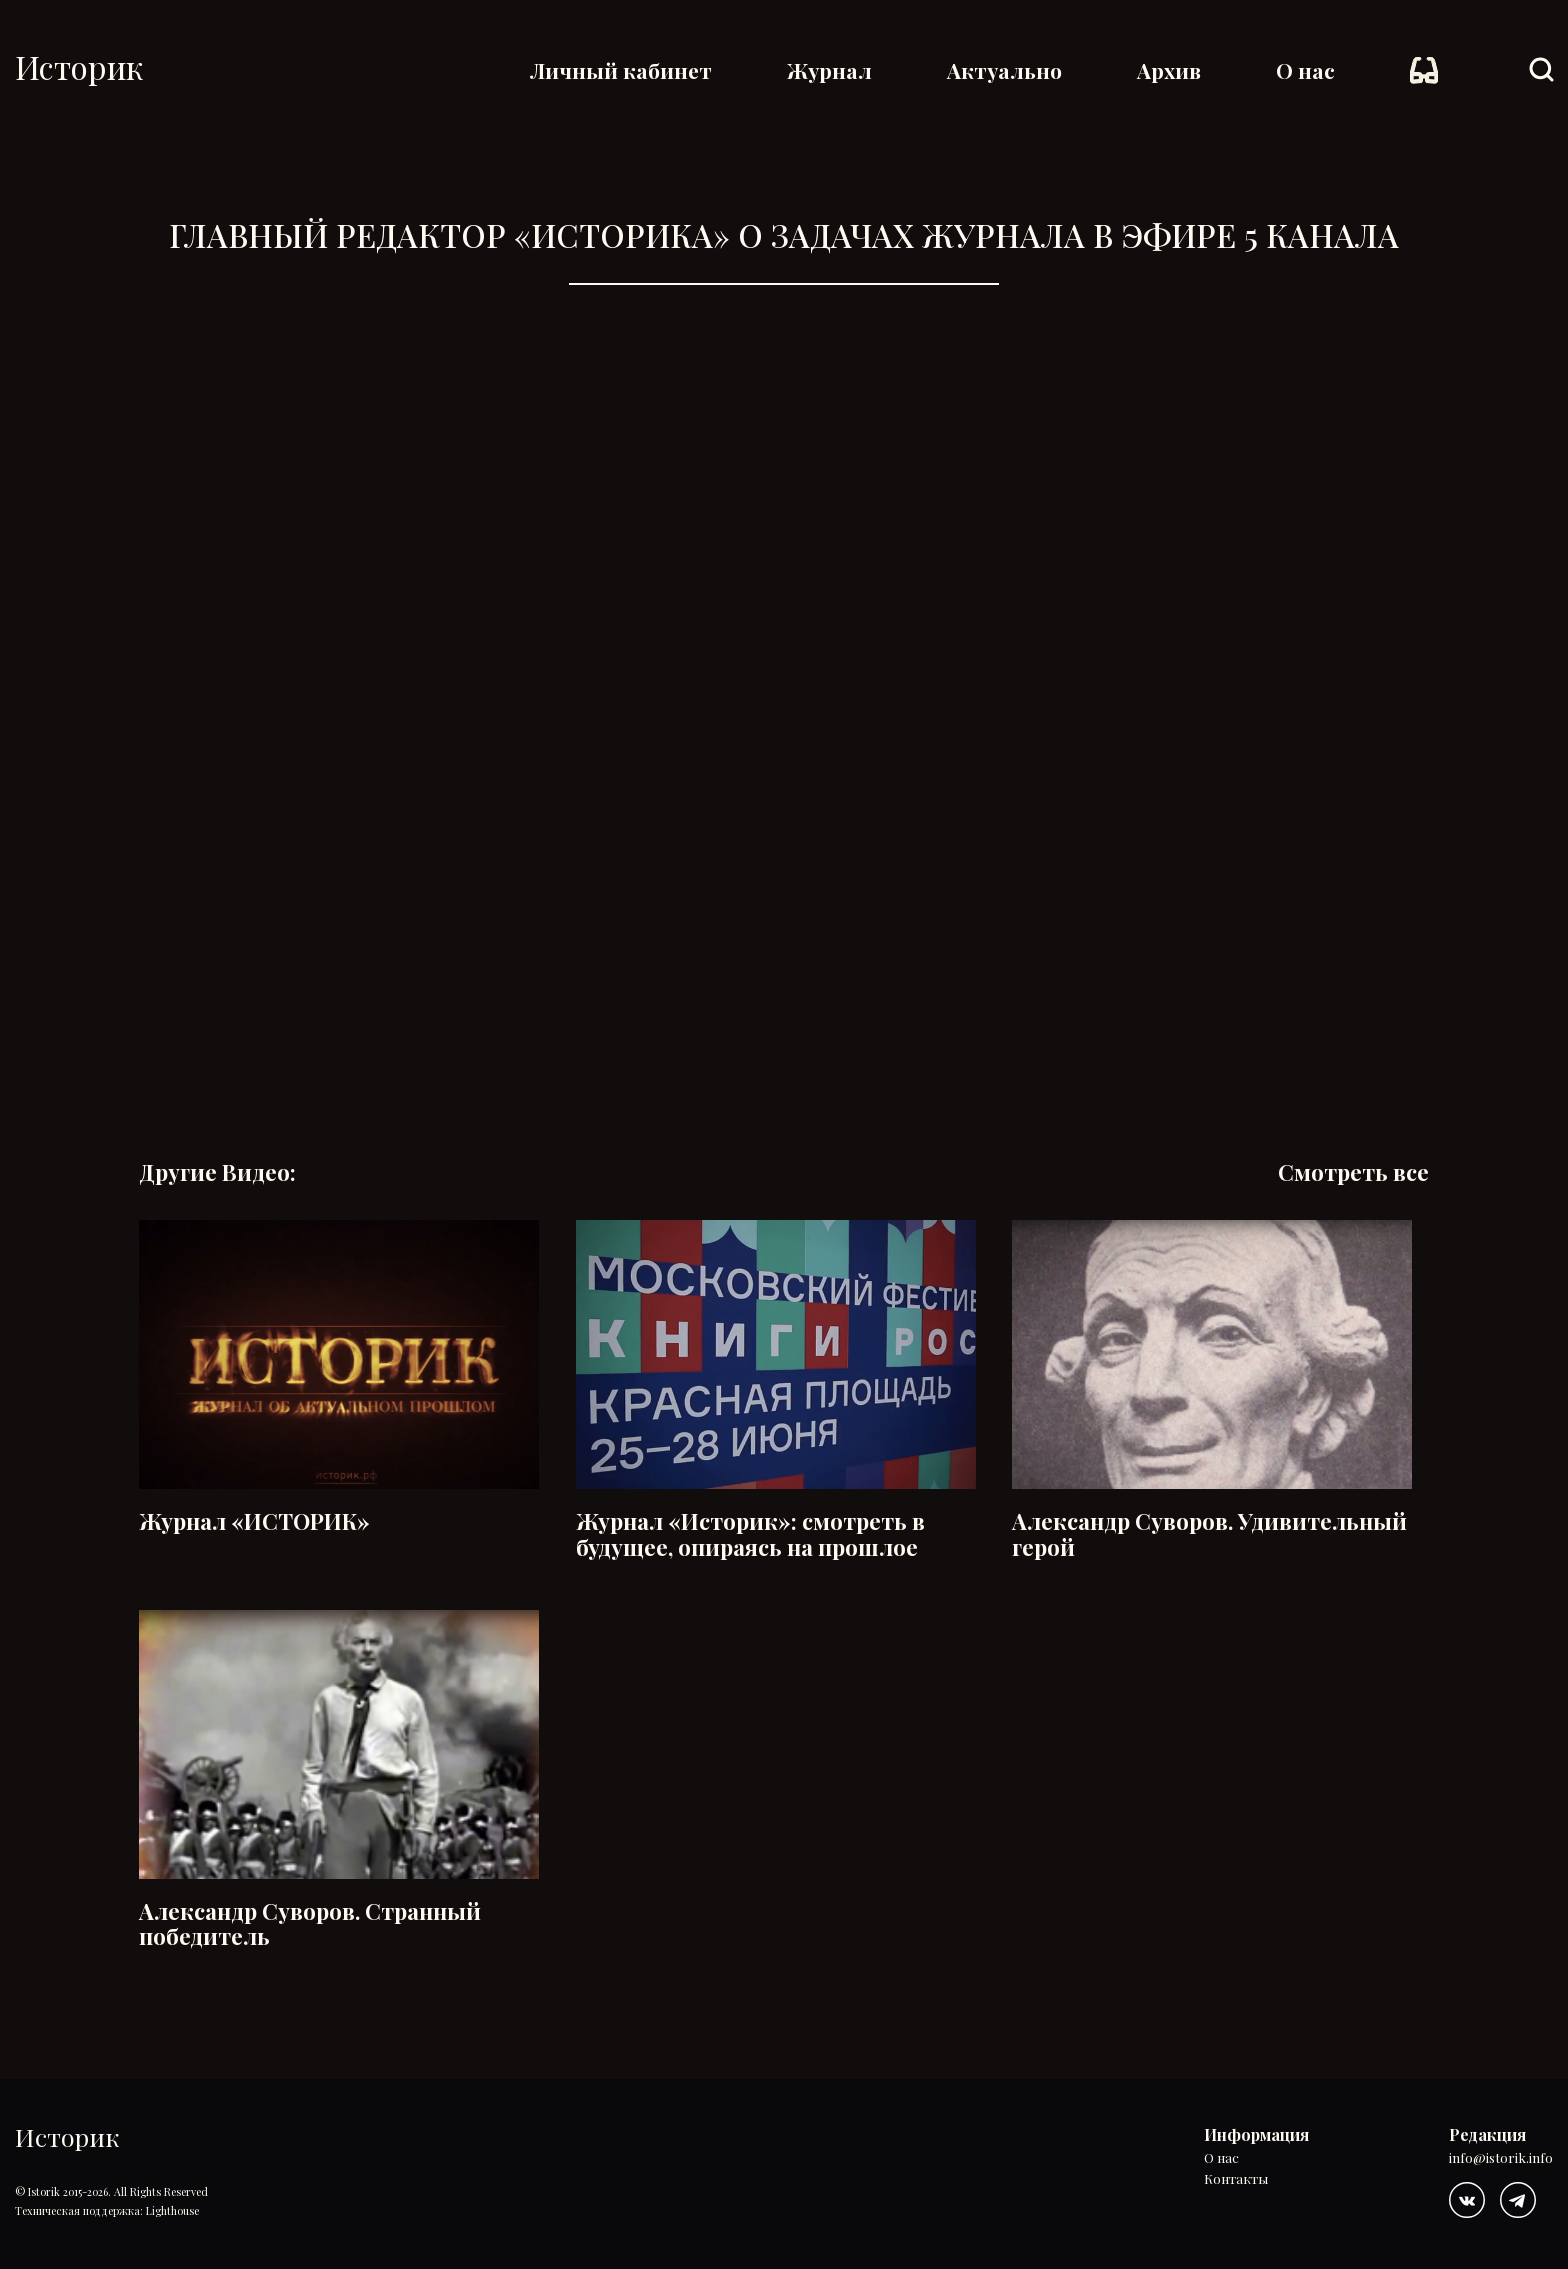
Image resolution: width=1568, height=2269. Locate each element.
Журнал (829, 70)
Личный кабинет (621, 70)
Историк (79, 66)
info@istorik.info (1501, 2158)
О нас (1305, 70)
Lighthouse (172, 2210)
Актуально (1004, 70)
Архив (1169, 70)
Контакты (1236, 2179)
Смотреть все (1353, 1172)
